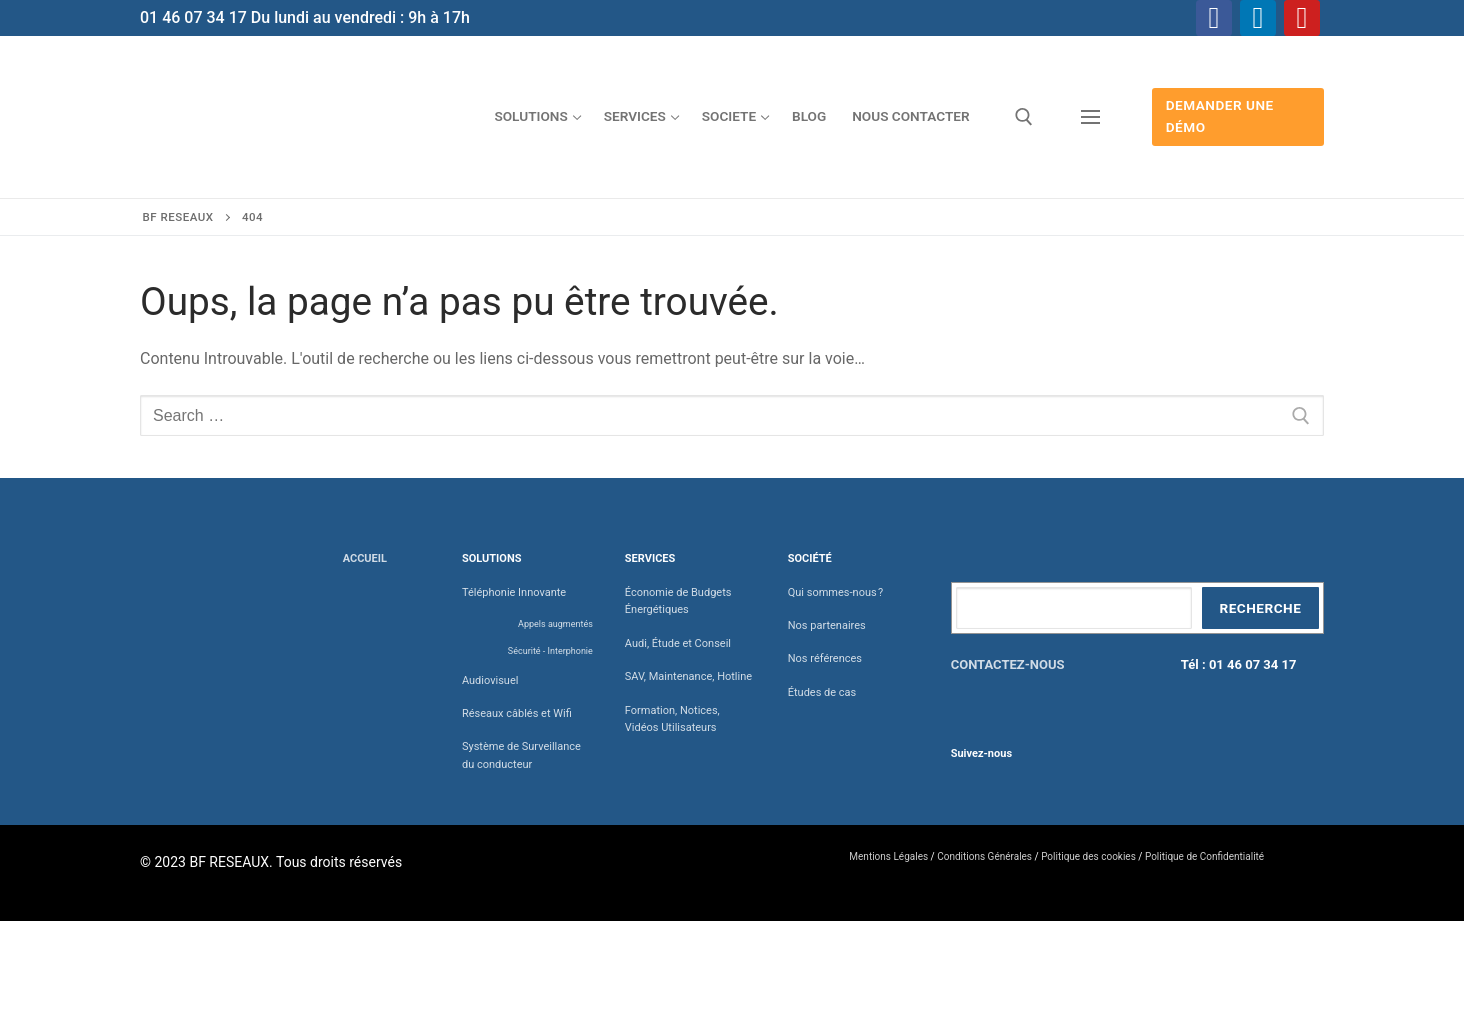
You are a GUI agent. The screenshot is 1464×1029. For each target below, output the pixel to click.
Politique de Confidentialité (1204, 856)
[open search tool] (1024, 117)
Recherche (1260, 608)
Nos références (825, 658)
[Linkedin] (1258, 18)
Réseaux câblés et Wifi (517, 713)
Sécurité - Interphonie (550, 651)
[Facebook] (1214, 18)
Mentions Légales (888, 856)
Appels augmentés (555, 624)
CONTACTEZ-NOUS (1008, 664)
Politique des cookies (1088, 856)
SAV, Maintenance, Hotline (688, 676)
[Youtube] (1302, 18)
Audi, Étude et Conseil (678, 643)
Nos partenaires (827, 625)
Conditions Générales (984, 856)
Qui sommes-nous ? (835, 592)
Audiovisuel (490, 680)
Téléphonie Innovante (514, 592)
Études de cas (822, 692)
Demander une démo (1220, 116)
